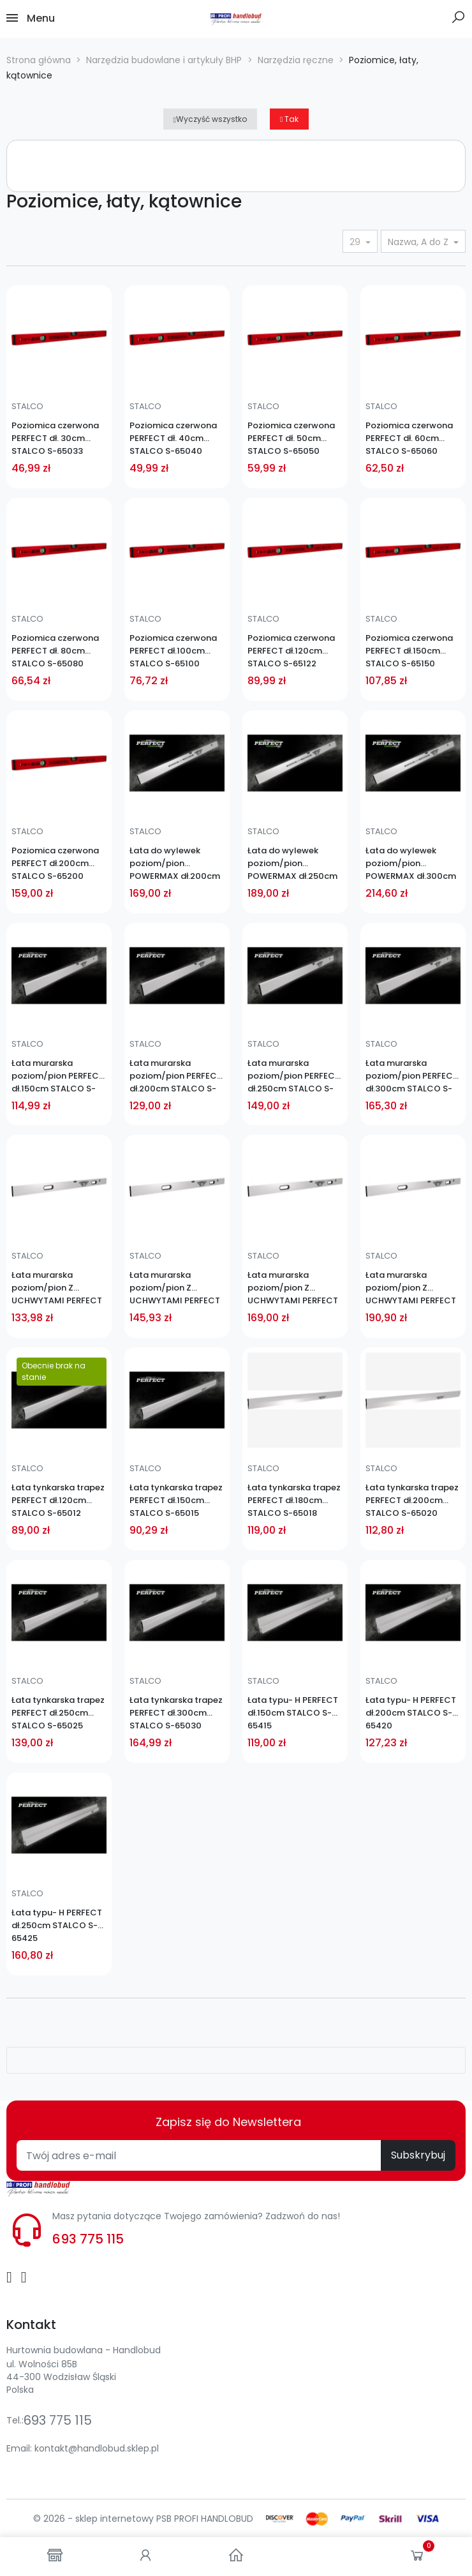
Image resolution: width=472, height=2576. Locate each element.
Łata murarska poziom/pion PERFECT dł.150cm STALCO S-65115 (57, 1076)
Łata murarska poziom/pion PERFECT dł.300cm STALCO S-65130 (411, 1076)
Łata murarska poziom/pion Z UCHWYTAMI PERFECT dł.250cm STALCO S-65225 (292, 1288)
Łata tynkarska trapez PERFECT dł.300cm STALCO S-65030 (176, 1713)
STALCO (27, 406)
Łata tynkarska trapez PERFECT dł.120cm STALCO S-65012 (58, 1500)
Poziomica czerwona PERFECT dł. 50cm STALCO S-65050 (291, 438)
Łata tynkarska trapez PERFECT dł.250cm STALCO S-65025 (58, 1713)
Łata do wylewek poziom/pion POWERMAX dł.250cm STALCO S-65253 (292, 863)
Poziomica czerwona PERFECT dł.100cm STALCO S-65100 (173, 651)
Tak (289, 119)
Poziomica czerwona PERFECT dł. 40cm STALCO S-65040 (173, 438)
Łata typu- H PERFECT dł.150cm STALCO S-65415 (292, 1713)
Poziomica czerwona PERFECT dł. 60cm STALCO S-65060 (409, 438)
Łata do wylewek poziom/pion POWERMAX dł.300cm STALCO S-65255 (410, 863)
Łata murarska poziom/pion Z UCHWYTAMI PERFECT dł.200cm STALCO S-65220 (174, 1288)
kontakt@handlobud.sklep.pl (96, 2448)
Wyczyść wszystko (210, 119)
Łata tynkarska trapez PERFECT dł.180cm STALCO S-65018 (294, 1500)
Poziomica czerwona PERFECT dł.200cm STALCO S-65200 (55, 863)
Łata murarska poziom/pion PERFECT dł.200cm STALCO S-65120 (175, 1076)
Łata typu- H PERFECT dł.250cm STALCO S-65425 (56, 1925)
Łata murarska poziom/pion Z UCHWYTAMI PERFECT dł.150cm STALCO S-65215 (56, 1288)
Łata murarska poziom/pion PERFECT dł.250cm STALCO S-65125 (293, 1076)
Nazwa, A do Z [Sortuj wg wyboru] (419, 242)
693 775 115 (88, 2239)
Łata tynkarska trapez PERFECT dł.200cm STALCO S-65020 (412, 1500)
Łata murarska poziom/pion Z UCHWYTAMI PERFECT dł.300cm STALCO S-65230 (410, 1288)
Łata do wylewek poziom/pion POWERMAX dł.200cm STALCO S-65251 (174, 863)
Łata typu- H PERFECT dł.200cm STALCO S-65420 (410, 1713)
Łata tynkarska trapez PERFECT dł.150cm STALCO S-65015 (176, 1500)
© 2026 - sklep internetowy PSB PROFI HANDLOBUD (143, 2518)
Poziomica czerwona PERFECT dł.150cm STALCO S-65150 (409, 651)
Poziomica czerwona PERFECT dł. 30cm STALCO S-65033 (55, 438)
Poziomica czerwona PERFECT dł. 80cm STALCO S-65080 (55, 651)
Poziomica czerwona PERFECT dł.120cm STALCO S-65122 (291, 651)
